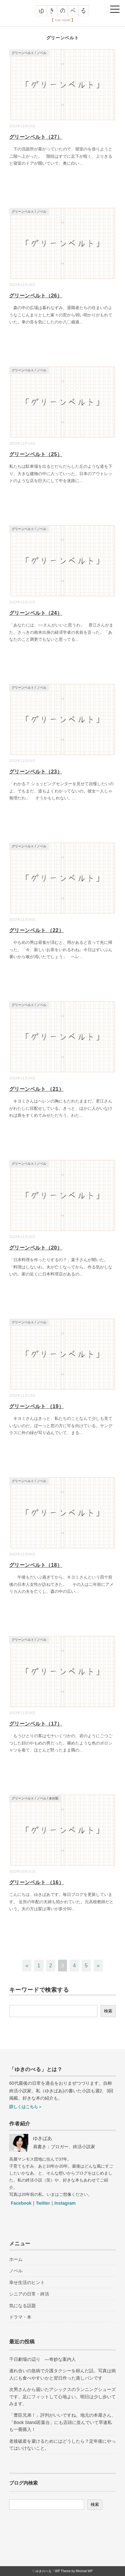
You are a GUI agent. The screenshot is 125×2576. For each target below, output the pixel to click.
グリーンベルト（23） (35, 771)
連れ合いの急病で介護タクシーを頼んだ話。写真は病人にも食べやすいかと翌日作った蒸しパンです (62, 2374)
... (81, 163)
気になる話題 (22, 2305)
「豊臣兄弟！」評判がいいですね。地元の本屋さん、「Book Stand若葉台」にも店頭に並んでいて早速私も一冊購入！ (62, 2422)
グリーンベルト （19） (36, 1406)
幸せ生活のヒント (27, 2282)
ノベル (41, 53)
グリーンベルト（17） (35, 1723)
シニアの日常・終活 (29, 2293)
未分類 (53, 1798)
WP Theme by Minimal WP (74, 2571)
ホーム (16, 2259)
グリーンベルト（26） (35, 295)
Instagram (65, 2203)
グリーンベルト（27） (35, 137)
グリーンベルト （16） (36, 1882)
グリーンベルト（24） (35, 613)
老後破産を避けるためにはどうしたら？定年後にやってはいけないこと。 (62, 2445)
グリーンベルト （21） (36, 1089)
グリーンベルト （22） (36, 930)
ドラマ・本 (20, 2317)
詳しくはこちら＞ (25, 2106)
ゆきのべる (43, 2571)
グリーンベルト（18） (35, 1565)
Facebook (21, 2203)
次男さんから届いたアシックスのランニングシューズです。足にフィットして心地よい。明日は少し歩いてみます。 (62, 2396)
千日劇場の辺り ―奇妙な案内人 (42, 2359)
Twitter (43, 2203)
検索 (108, 2011)
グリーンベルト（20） (35, 1247)
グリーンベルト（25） (35, 454)
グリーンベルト (23, 53)
